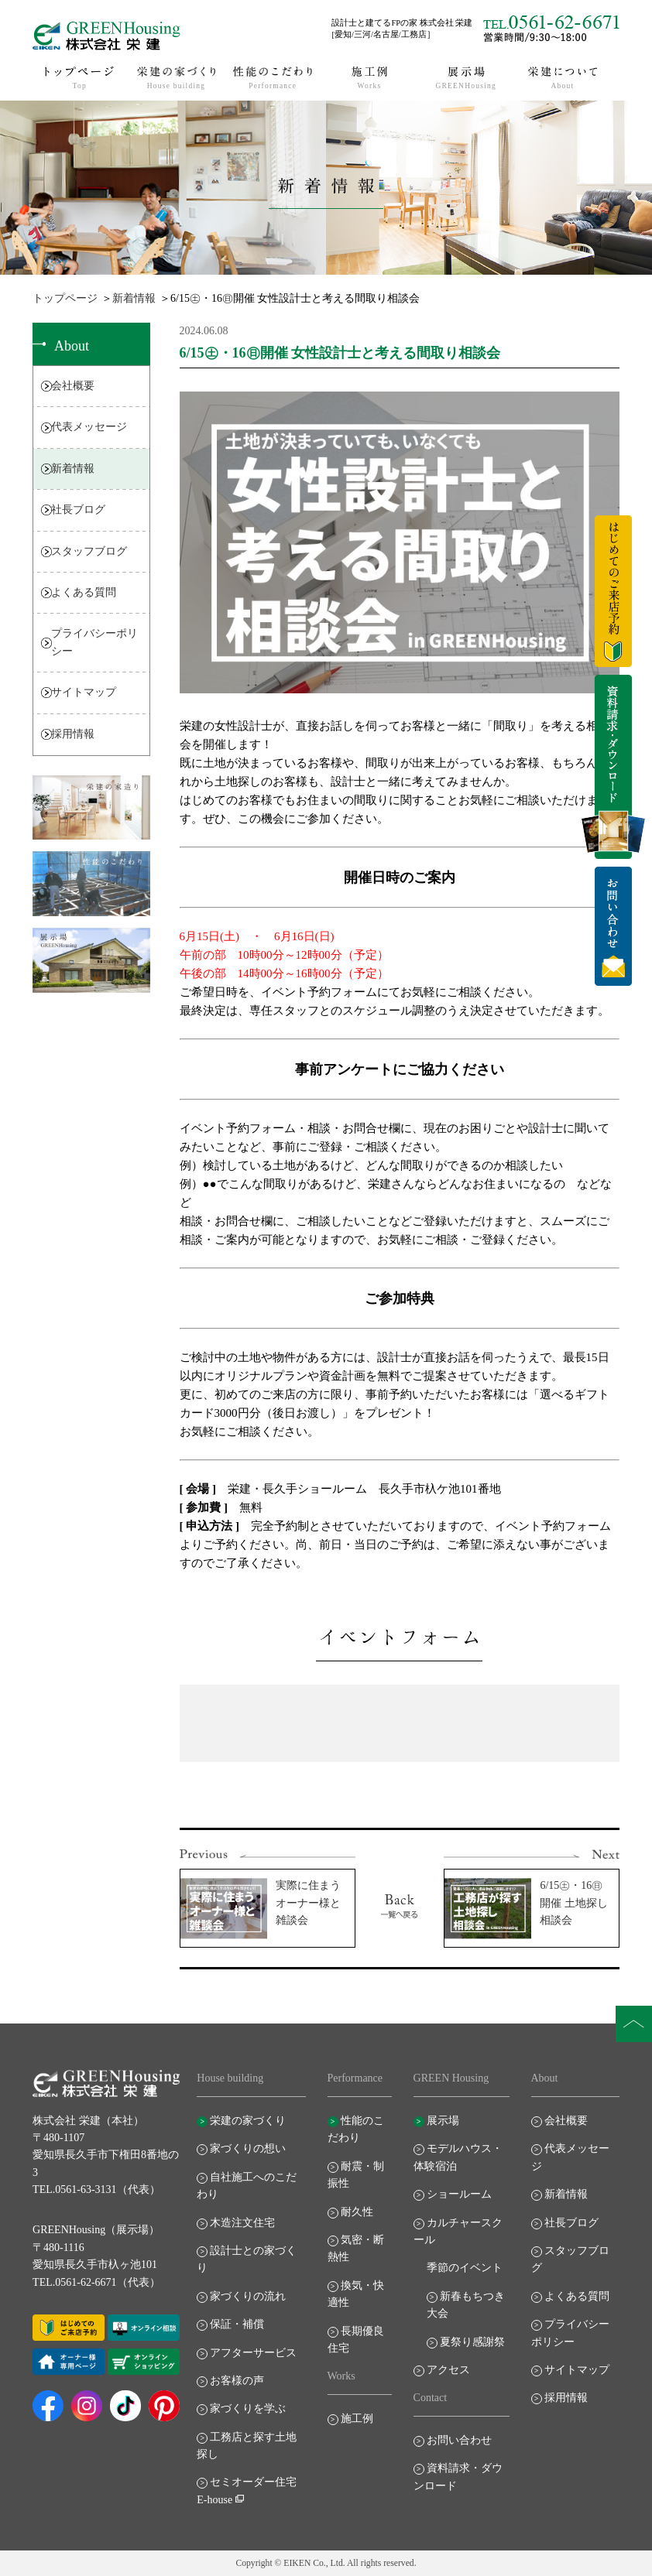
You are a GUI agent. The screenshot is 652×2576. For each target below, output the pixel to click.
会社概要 (72, 386)
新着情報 (134, 298)
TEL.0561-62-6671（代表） (96, 2282)
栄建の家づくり (248, 2120)
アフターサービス (253, 2353)
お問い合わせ (459, 2440)
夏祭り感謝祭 (472, 2342)
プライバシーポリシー (94, 642)
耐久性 (357, 2212)
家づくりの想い (248, 2148)
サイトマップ (83, 692)
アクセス (448, 2370)
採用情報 (72, 734)
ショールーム (459, 2194)
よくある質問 (83, 592)
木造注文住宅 (242, 2223)
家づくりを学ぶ (248, 2408)
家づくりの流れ (248, 2296)
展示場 (443, 2120)
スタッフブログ (89, 551)
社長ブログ (78, 509)
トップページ (65, 298)
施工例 (357, 2418)
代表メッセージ (89, 427)
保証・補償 (237, 2324)
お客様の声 (237, 2380)
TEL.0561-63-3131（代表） (96, 2189)
